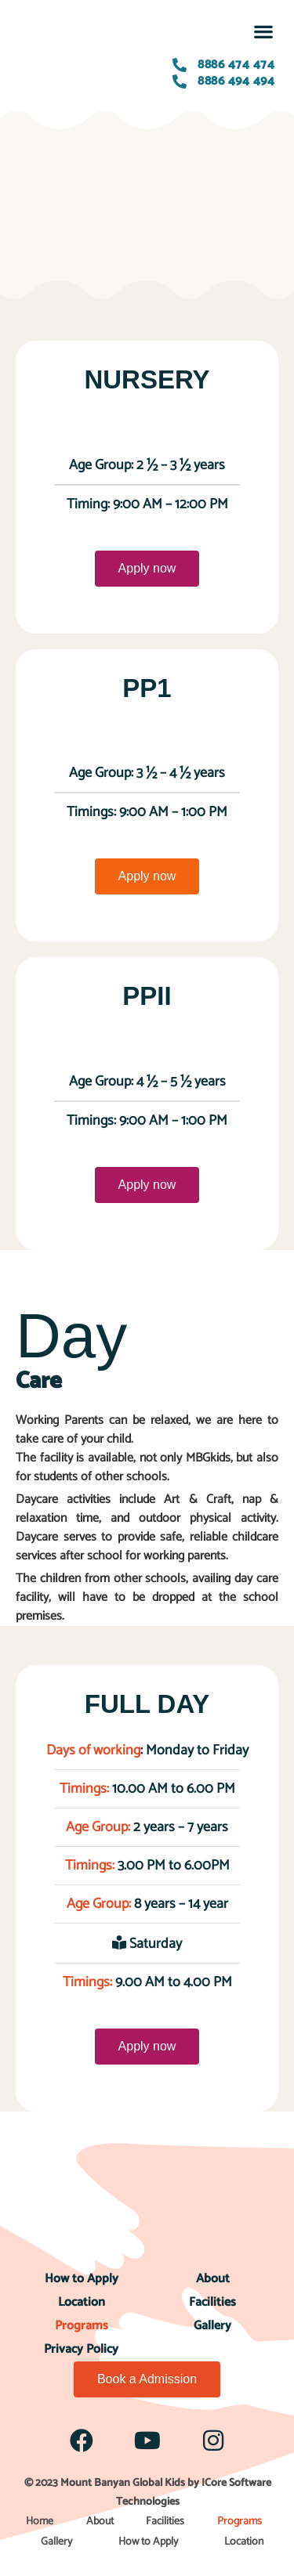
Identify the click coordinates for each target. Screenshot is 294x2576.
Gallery (212, 2325)
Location (81, 2302)
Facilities (212, 2302)
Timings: (84, 1789)
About (213, 2278)
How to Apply (81, 2278)
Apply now (147, 568)
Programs (81, 2325)
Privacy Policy (81, 2349)
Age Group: (99, 1827)
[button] (263, 31)
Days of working (93, 1750)
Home (39, 2522)
